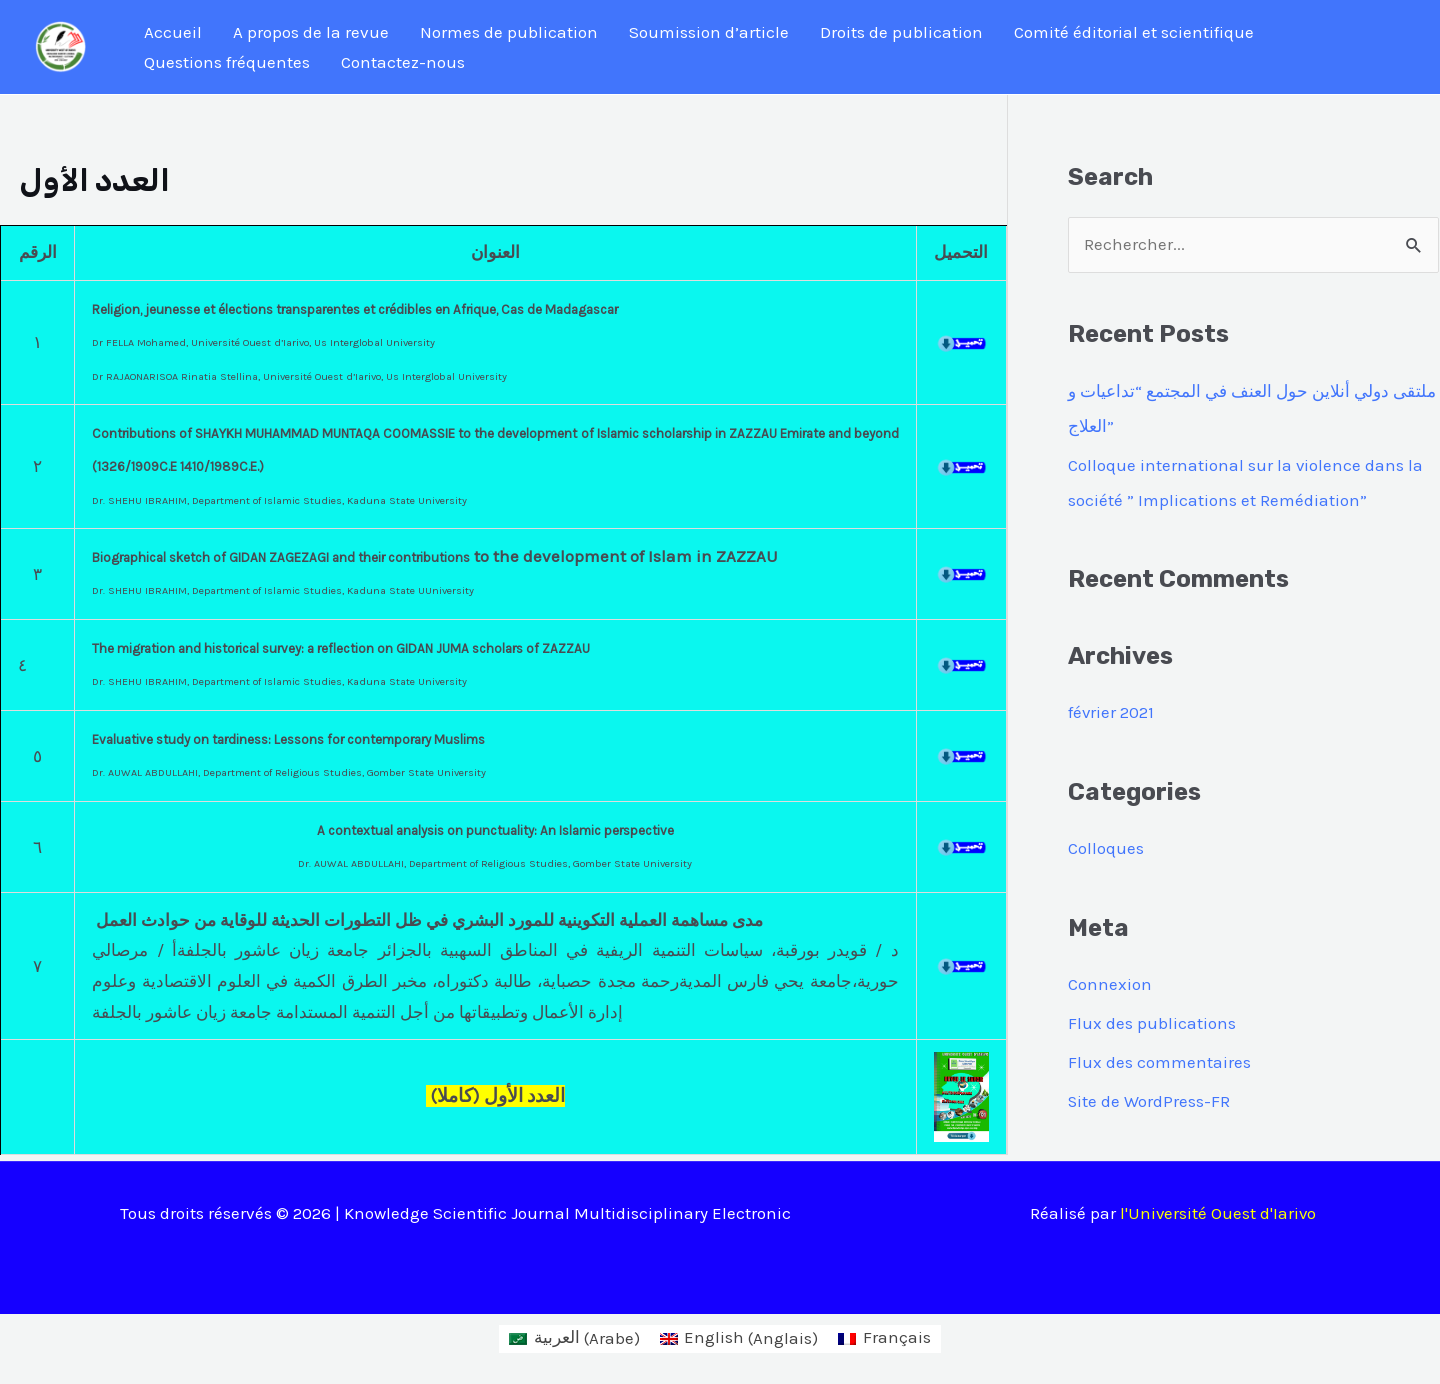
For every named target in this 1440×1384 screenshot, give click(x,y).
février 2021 (1111, 710)
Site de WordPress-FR (1149, 1095)
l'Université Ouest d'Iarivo (1219, 1206)
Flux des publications (1152, 1018)
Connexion (1110, 980)
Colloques (1106, 845)
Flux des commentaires (1159, 1056)
